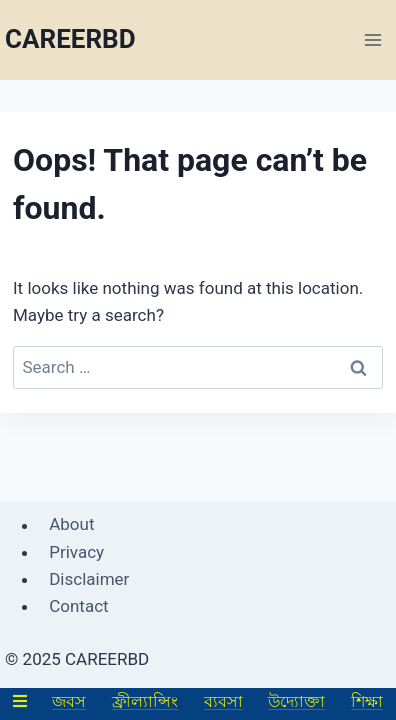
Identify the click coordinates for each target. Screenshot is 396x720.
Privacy (76, 552)
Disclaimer (89, 579)
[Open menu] (372, 39)
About (71, 525)
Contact (78, 606)
